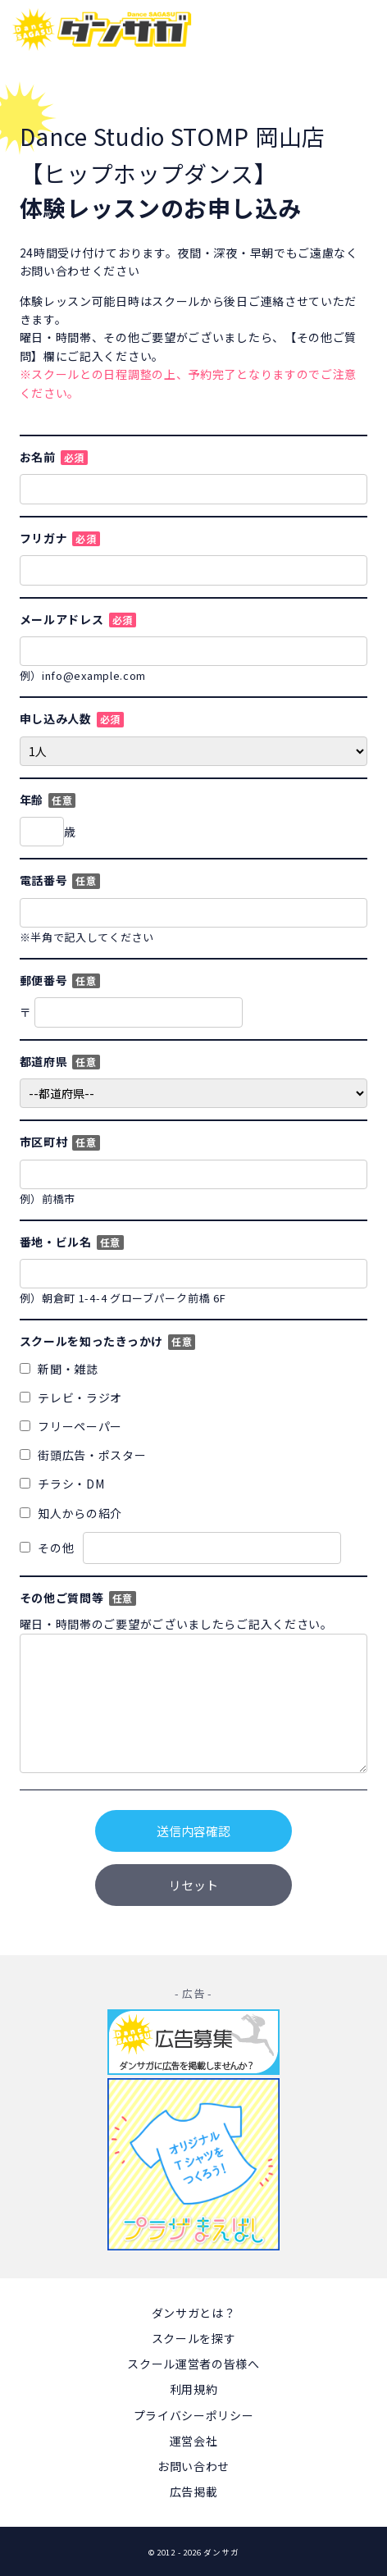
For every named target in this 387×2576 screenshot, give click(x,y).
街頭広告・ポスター (83, 1455)
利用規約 (194, 2389)
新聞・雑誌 (59, 1369)
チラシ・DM (62, 1483)
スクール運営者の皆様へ (193, 2363)
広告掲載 (194, 2491)
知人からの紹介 (71, 1513)
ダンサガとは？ (194, 2313)
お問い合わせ (193, 2466)
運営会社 (194, 2440)
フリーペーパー (71, 1426)
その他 (180, 1547)
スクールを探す (194, 2338)
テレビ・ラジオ (71, 1397)
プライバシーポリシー (194, 2415)
